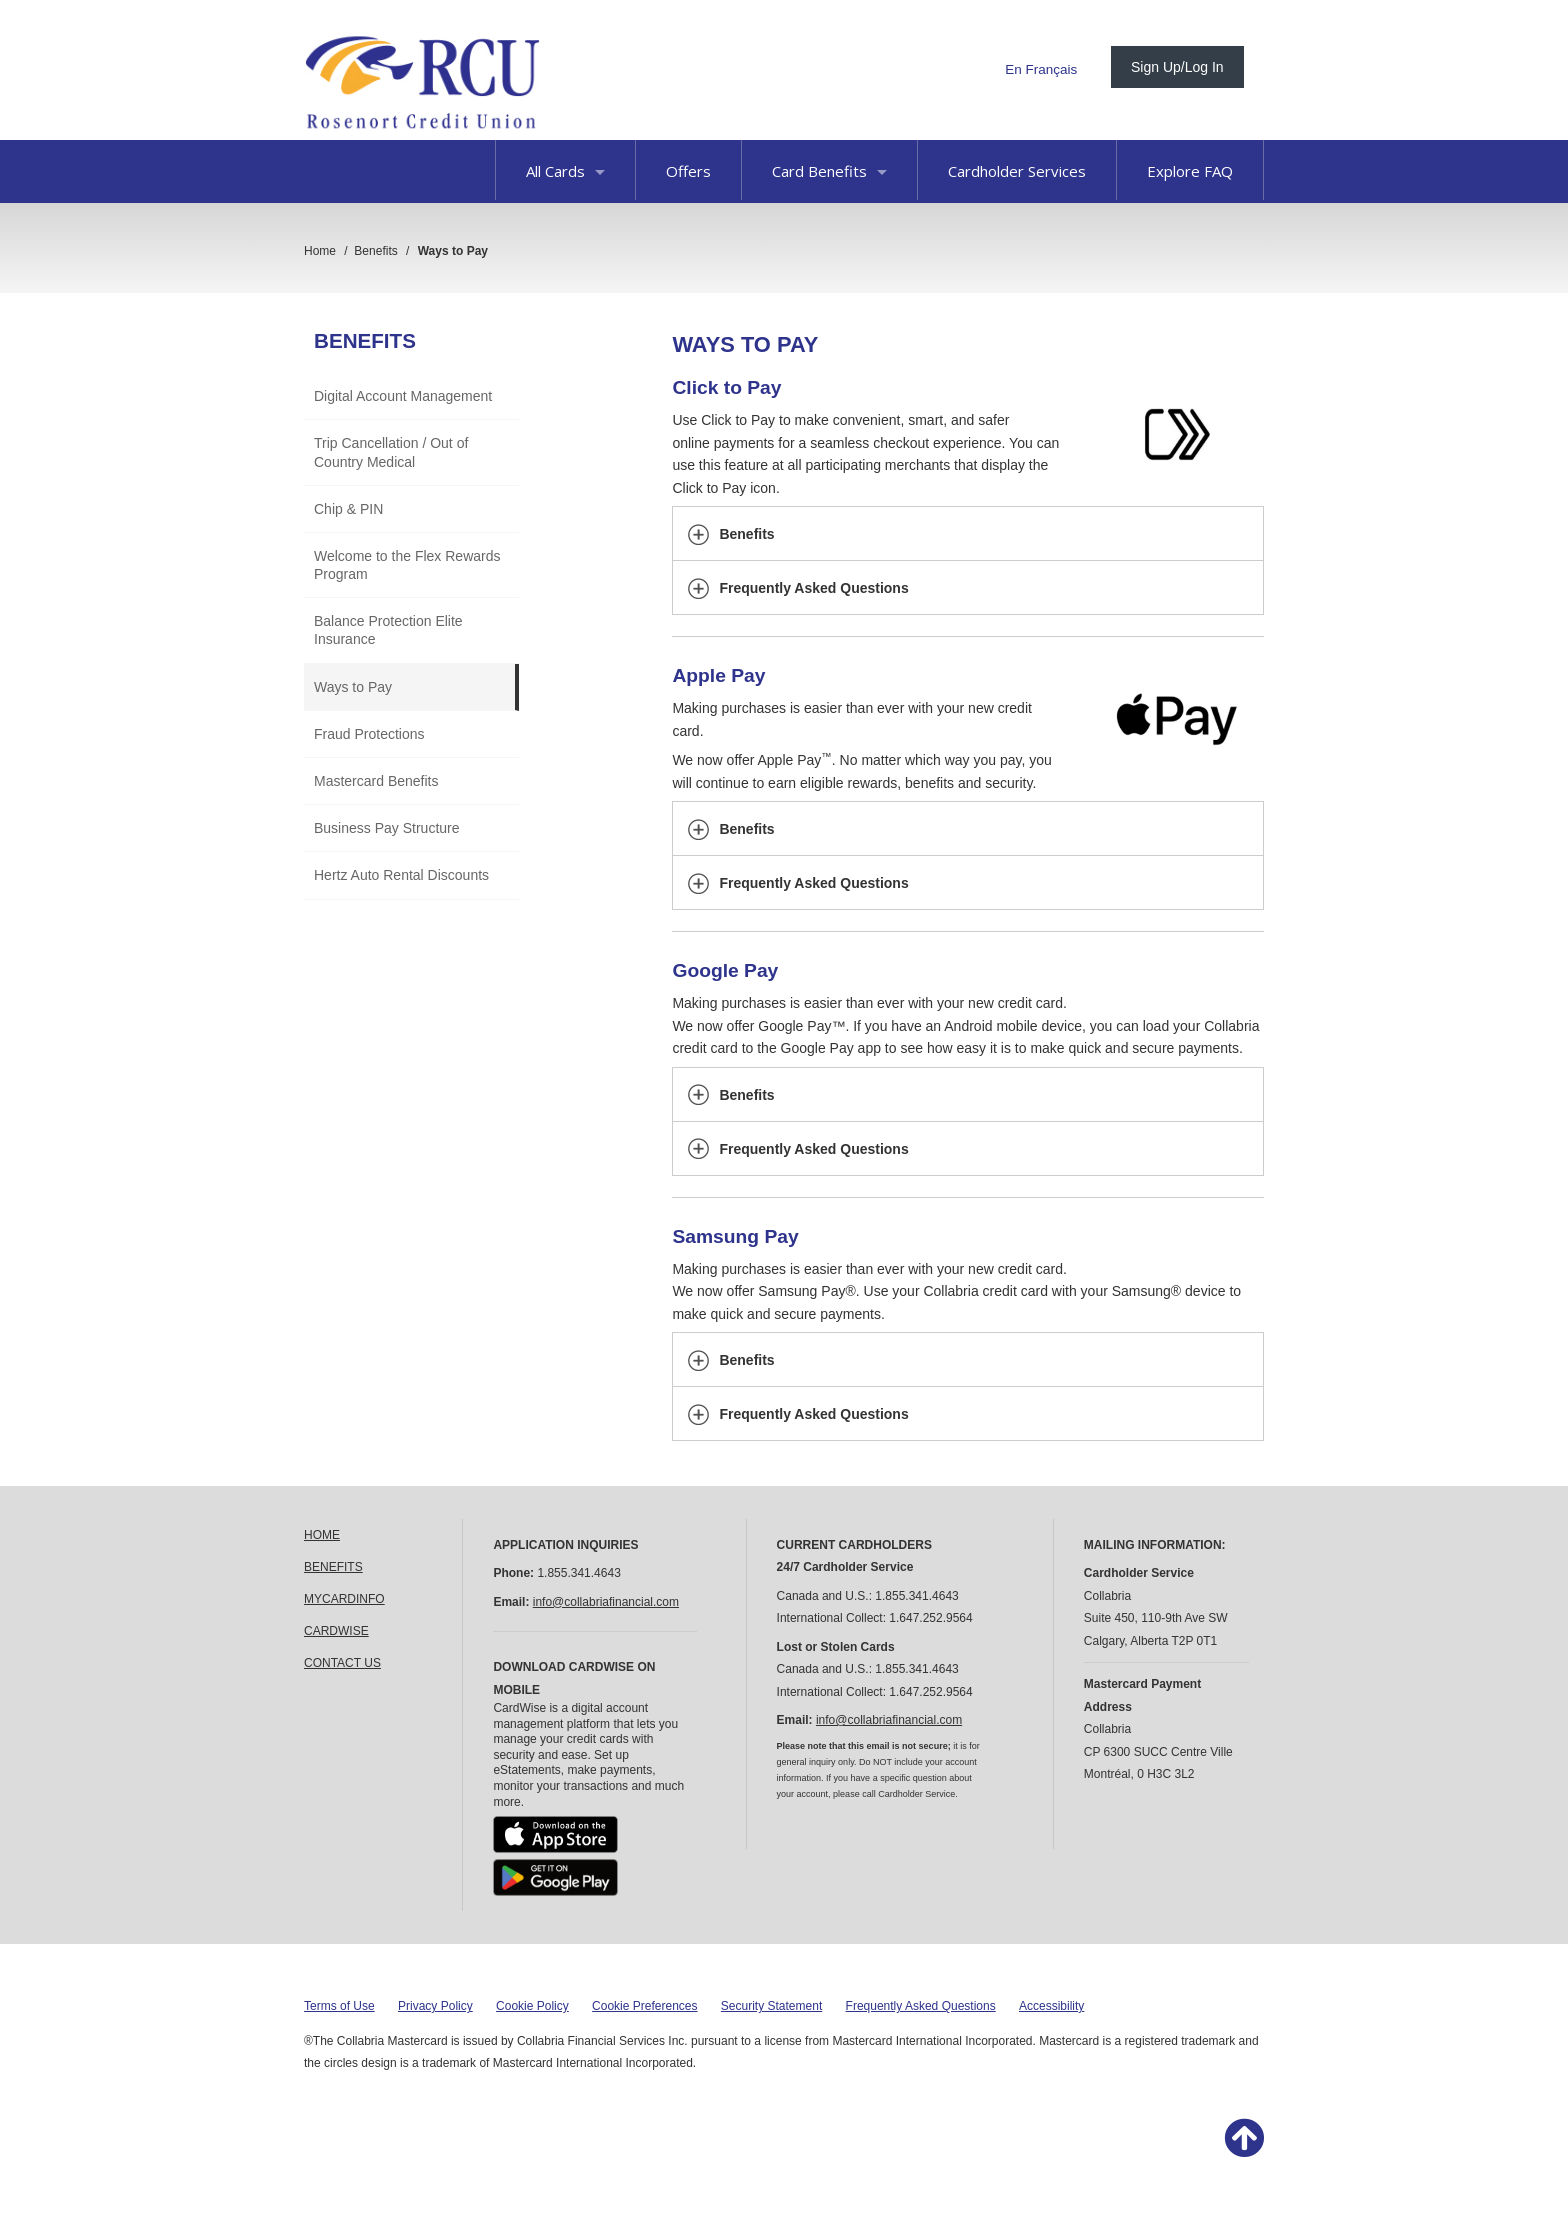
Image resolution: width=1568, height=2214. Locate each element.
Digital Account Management (403, 396)
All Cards (565, 171)
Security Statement (771, 2006)
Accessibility (1051, 2006)
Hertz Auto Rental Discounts (401, 875)
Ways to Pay (353, 687)
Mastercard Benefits (376, 781)
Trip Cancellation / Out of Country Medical (391, 452)
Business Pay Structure (387, 828)
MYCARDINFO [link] (344, 1599)
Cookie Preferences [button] (644, 2006)
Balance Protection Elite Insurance (388, 630)
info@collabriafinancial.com (606, 1602)
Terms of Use (339, 2006)
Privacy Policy (435, 2006)
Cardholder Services (1017, 171)
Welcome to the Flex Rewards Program (407, 565)
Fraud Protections (369, 734)
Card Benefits (829, 171)
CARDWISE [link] (336, 1631)
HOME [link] (322, 1535)
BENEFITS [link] (333, 1567)
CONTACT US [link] (342, 1663)
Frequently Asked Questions (921, 2006)
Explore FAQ (1190, 171)
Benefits (365, 340)
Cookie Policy (532, 2006)
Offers (688, 171)
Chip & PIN (348, 509)
